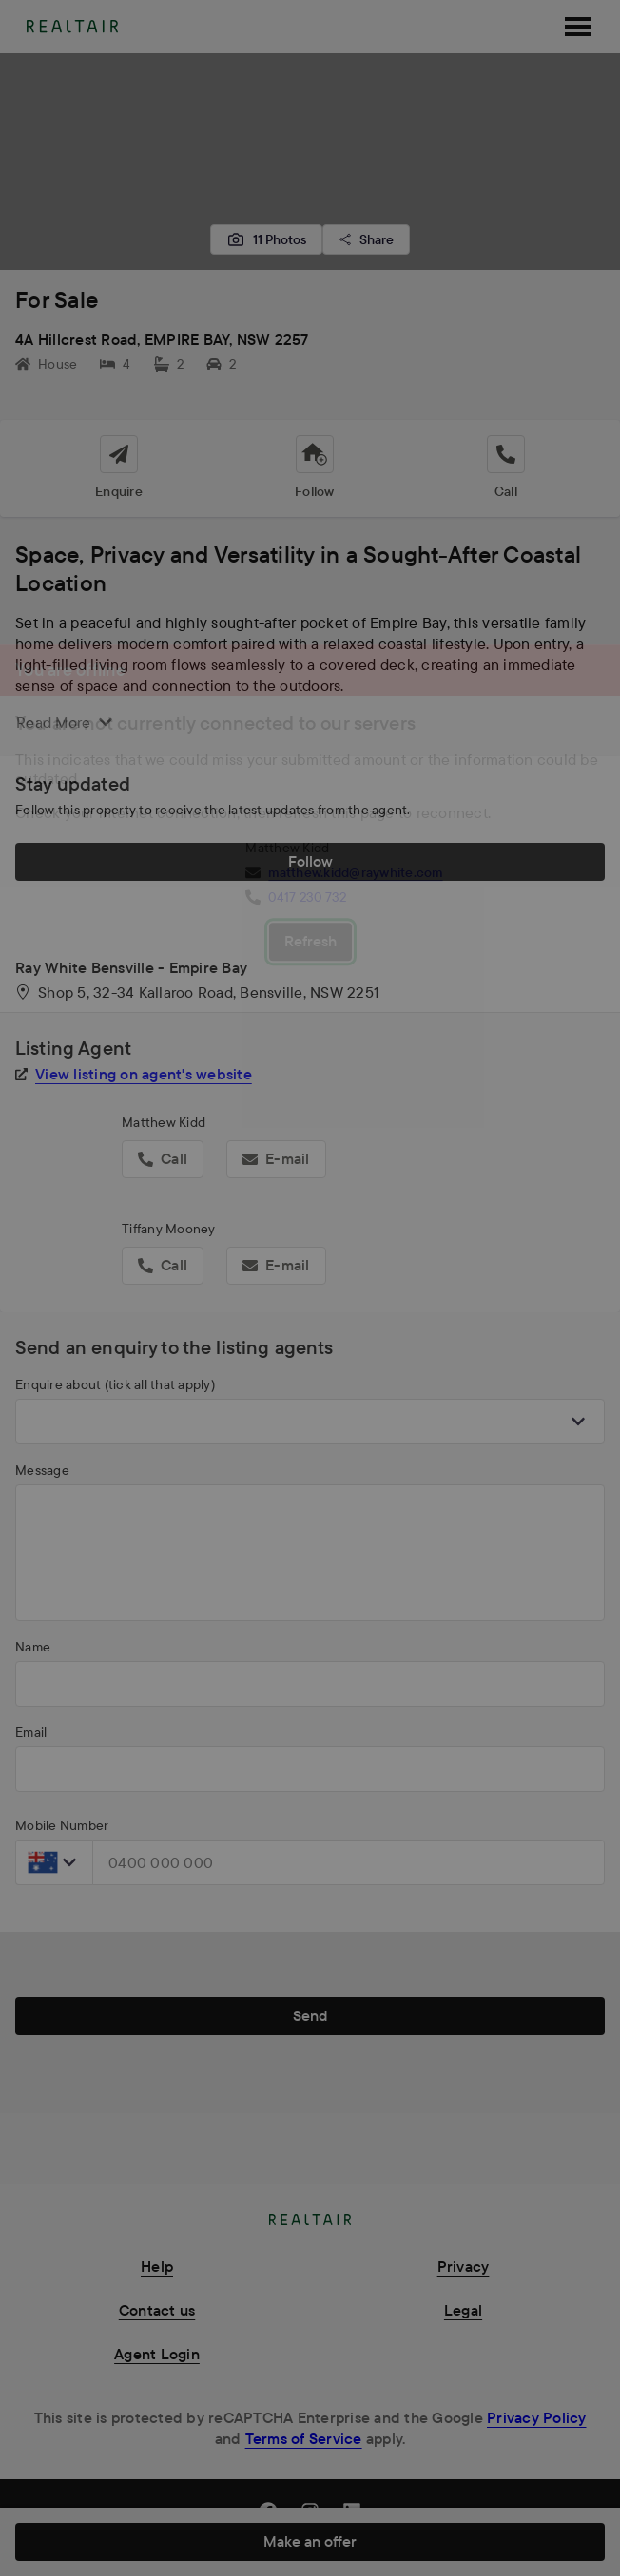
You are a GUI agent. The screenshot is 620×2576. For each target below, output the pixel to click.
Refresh (310, 940)
